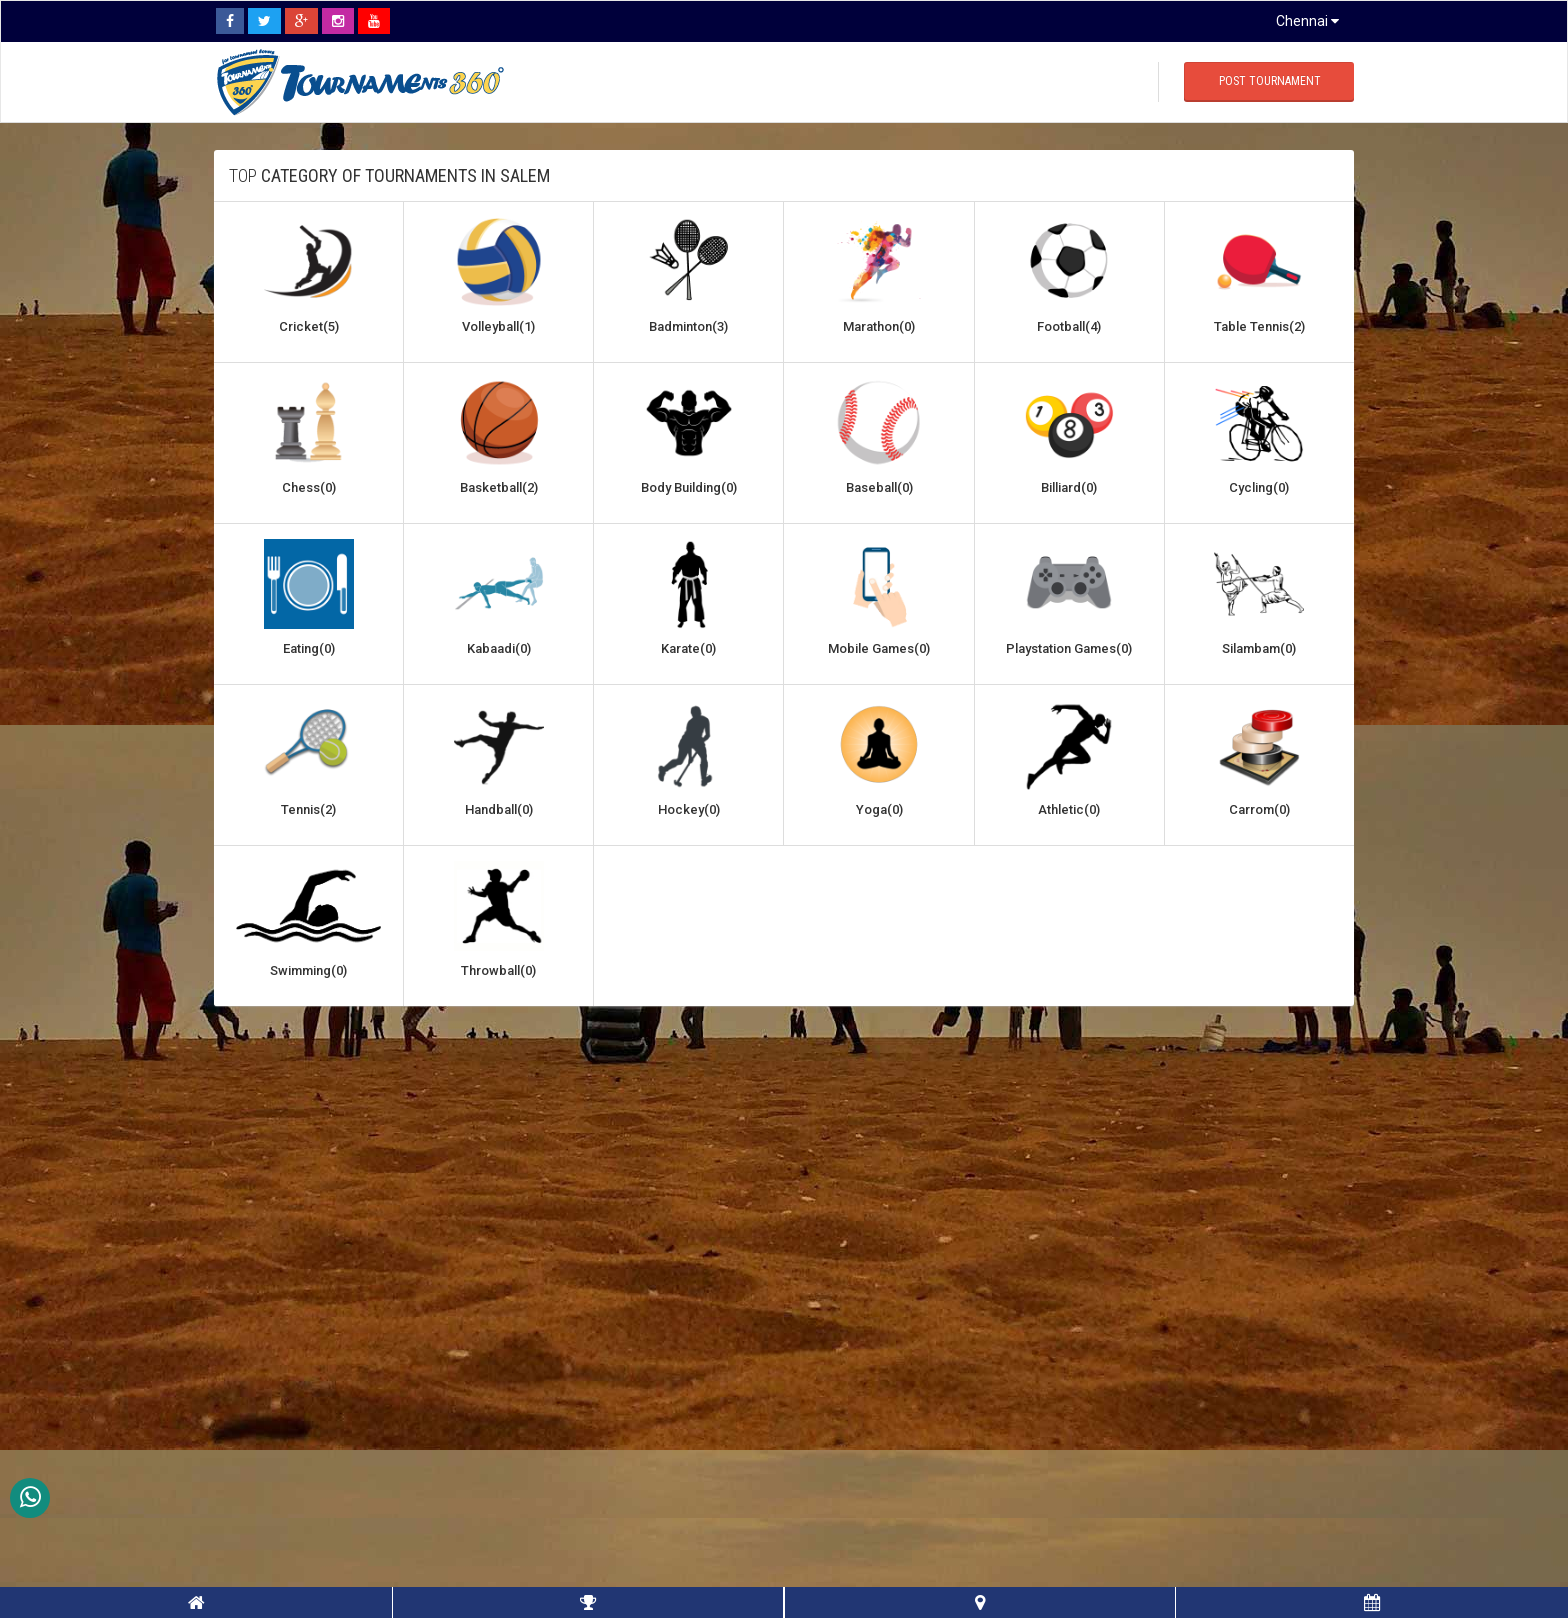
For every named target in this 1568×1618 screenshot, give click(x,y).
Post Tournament (1270, 81)
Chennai (1307, 21)
